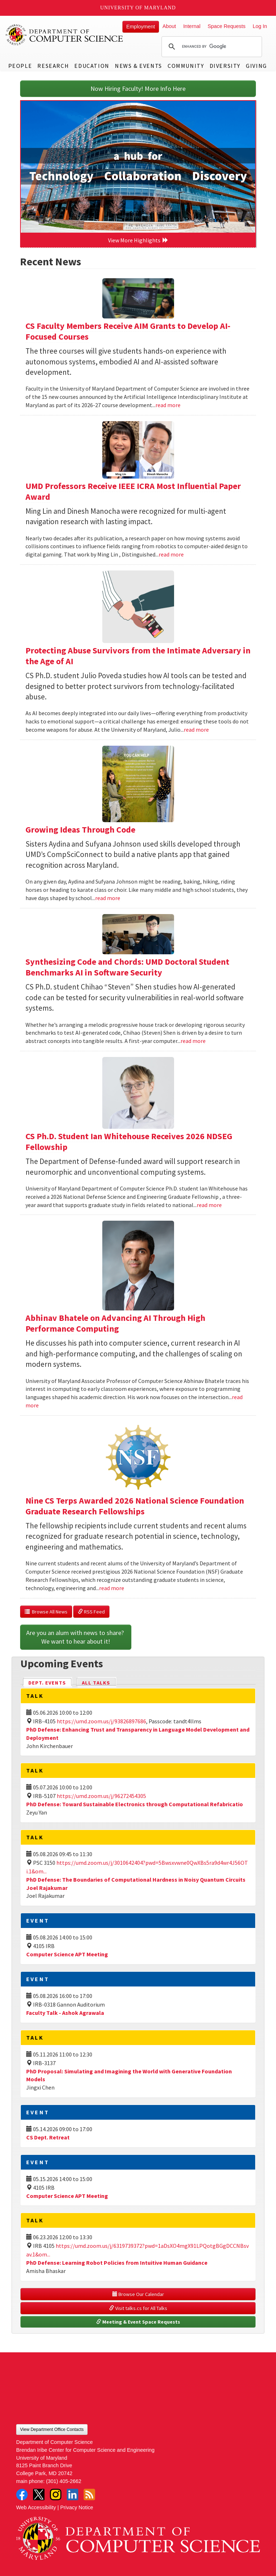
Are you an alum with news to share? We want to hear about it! (75, 1637)
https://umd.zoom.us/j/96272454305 (101, 1795)
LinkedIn (72, 2494)
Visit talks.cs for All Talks (138, 2308)
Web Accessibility (36, 2507)
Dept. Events (50, 1682)
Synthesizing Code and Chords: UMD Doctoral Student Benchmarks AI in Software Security (127, 967)
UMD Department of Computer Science (64, 34)
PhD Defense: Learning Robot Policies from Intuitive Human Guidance (116, 2262)
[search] (210, 46)
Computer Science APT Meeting (67, 1954)
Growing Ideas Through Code (80, 829)
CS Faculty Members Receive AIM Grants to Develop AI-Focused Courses (127, 331)
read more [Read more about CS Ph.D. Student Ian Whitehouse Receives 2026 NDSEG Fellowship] (209, 1204)
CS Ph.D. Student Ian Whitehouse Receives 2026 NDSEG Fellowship (128, 1141)
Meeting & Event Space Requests (138, 2322)
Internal (191, 26)
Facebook (22, 2494)
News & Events (138, 65)
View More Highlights (138, 240)
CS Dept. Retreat (48, 2137)
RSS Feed (91, 1611)
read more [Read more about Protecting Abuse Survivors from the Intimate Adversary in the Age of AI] (196, 729)
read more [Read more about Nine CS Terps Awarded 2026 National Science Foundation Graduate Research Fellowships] (111, 1588)
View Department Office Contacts (52, 2429)
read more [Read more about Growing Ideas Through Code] (107, 898)
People (20, 65)
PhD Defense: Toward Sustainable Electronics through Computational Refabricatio (134, 1804)
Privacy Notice (76, 2507)
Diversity (225, 65)
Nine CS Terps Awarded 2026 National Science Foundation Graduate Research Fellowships (134, 1506)
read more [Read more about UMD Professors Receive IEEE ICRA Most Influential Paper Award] (171, 554)
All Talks (96, 1683)
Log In (260, 26)
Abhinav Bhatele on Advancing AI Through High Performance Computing (115, 1323)
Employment (140, 26)
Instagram (55, 2494)
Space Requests (226, 26)
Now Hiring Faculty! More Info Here (138, 88)
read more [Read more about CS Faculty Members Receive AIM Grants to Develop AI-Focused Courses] (168, 405)
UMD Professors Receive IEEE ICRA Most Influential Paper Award (133, 491)
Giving (256, 65)
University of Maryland (138, 7)
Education (91, 65)
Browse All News (46, 1611)
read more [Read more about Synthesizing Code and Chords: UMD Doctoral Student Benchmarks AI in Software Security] (193, 1040)
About (169, 26)
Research (53, 65)
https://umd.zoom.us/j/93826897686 (101, 1721)
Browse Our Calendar (138, 2294)
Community (186, 65)
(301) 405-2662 (63, 2481)
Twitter (39, 2494)
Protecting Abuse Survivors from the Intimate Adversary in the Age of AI (138, 656)
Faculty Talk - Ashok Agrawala (65, 2012)
